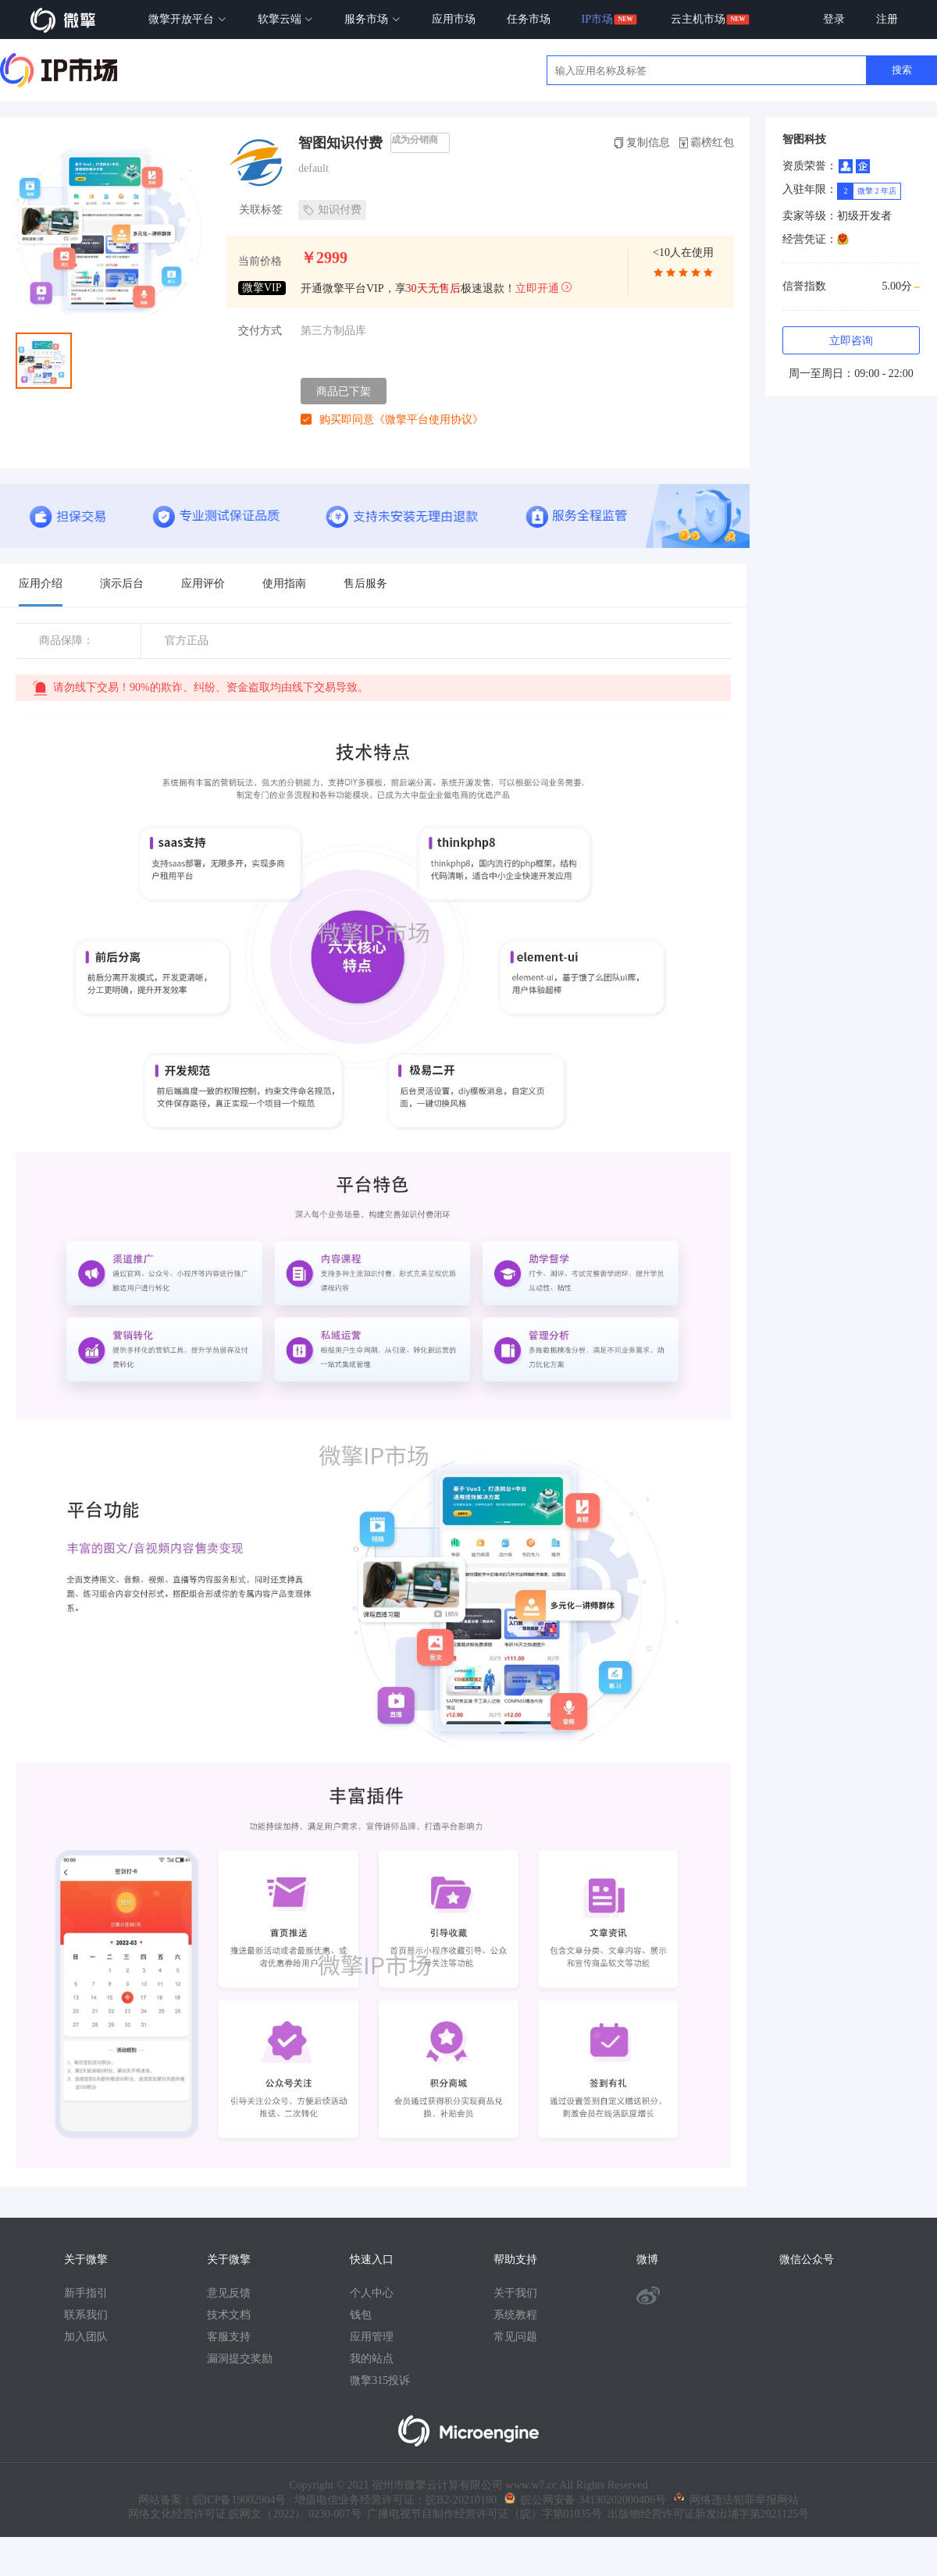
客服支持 (229, 2337)
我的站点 (372, 2358)
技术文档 (229, 2315)
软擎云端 (286, 19)
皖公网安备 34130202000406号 (585, 2500)
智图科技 (804, 139)
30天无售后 (433, 288)
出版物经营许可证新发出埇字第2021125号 (705, 2514)
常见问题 (515, 2337)
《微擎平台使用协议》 (428, 419)
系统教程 (515, 2315)
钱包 (361, 2315)
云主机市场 (698, 19)
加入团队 (86, 2337)
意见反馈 (229, 2293)
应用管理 (372, 2337)
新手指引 (86, 2293)
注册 (887, 19)
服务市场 (372, 19)
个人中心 (372, 2293)
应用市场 (454, 19)
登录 (834, 19)
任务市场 (528, 19)
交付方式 (260, 330)
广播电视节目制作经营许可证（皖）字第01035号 (482, 2514)
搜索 (902, 70)
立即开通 (544, 288)
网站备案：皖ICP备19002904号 (212, 2500)
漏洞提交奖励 (240, 2358)
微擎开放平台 (187, 19)
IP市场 (597, 19)
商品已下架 (343, 391)
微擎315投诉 (380, 2380)
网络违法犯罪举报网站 (736, 2500)
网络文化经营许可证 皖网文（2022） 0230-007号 (245, 2514)
